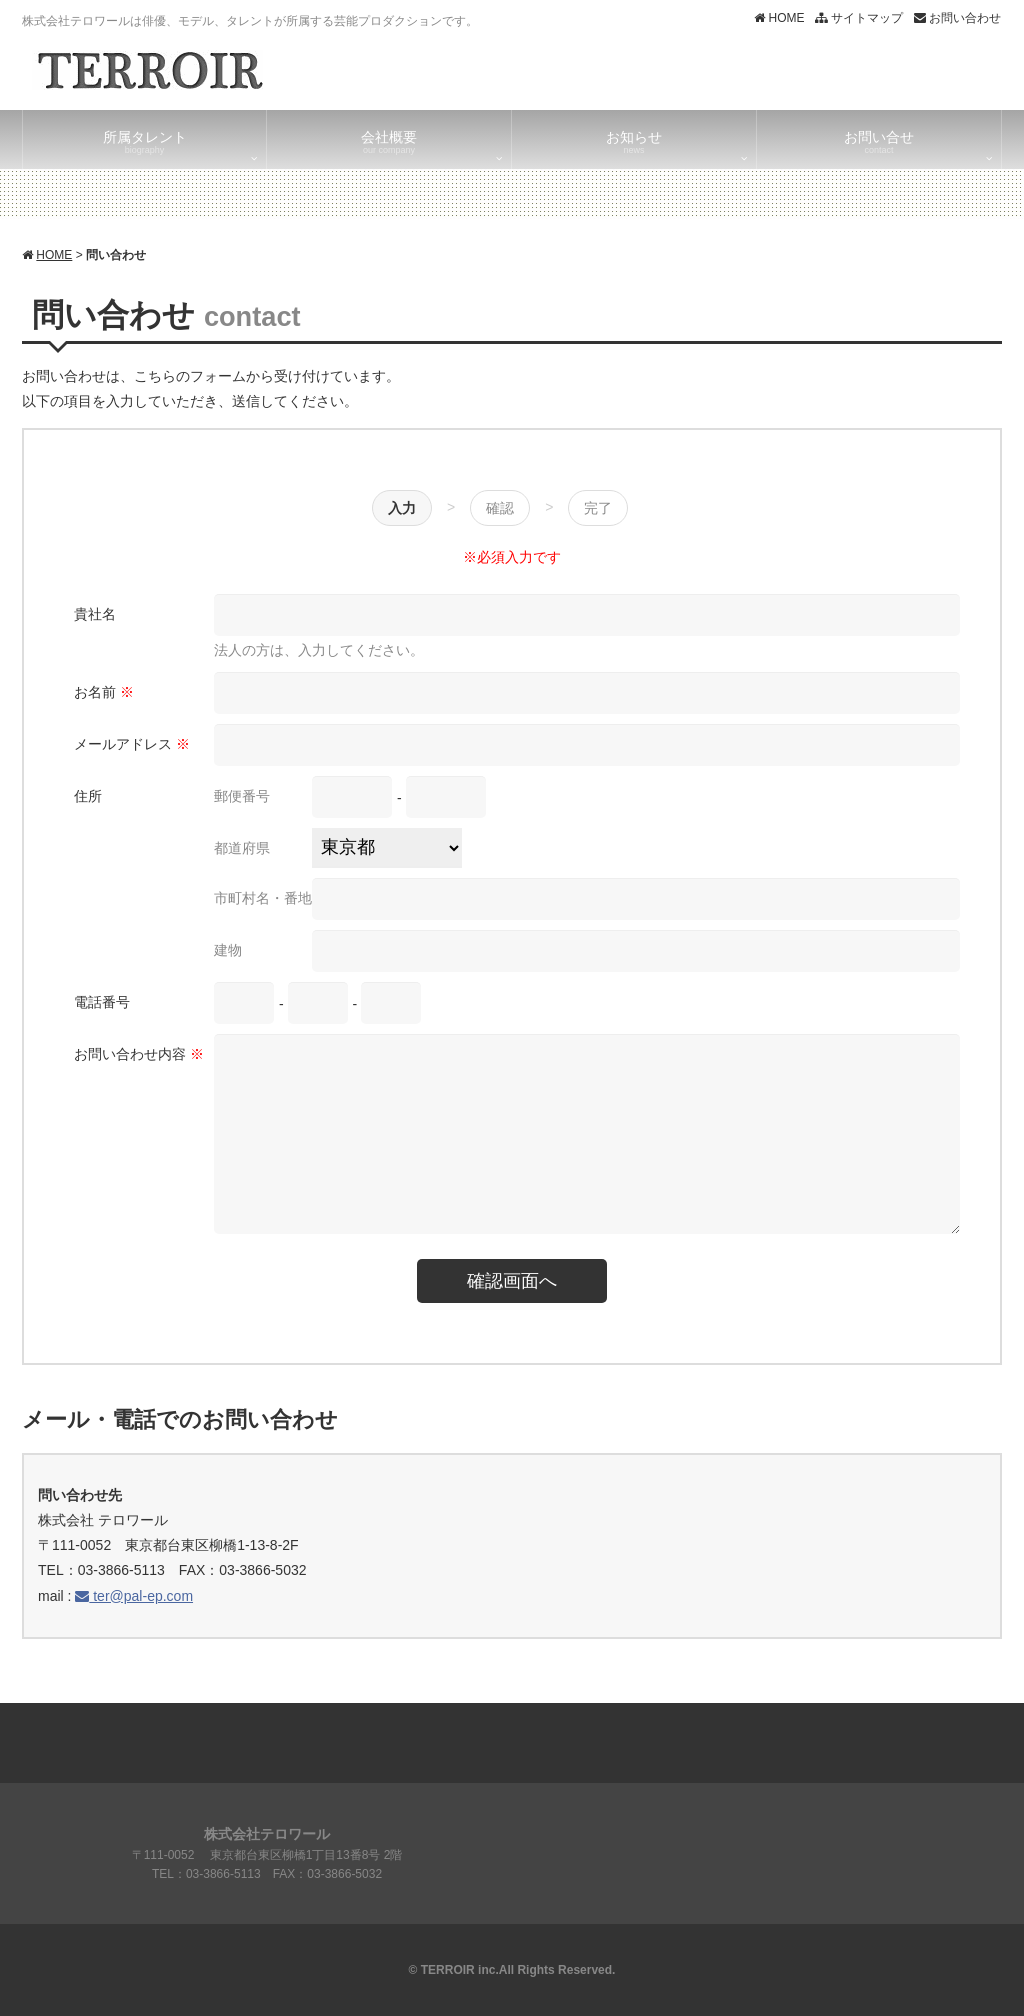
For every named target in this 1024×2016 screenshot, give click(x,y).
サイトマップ (858, 18)
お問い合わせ (957, 18)
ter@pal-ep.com (134, 1596)
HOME (779, 18)
